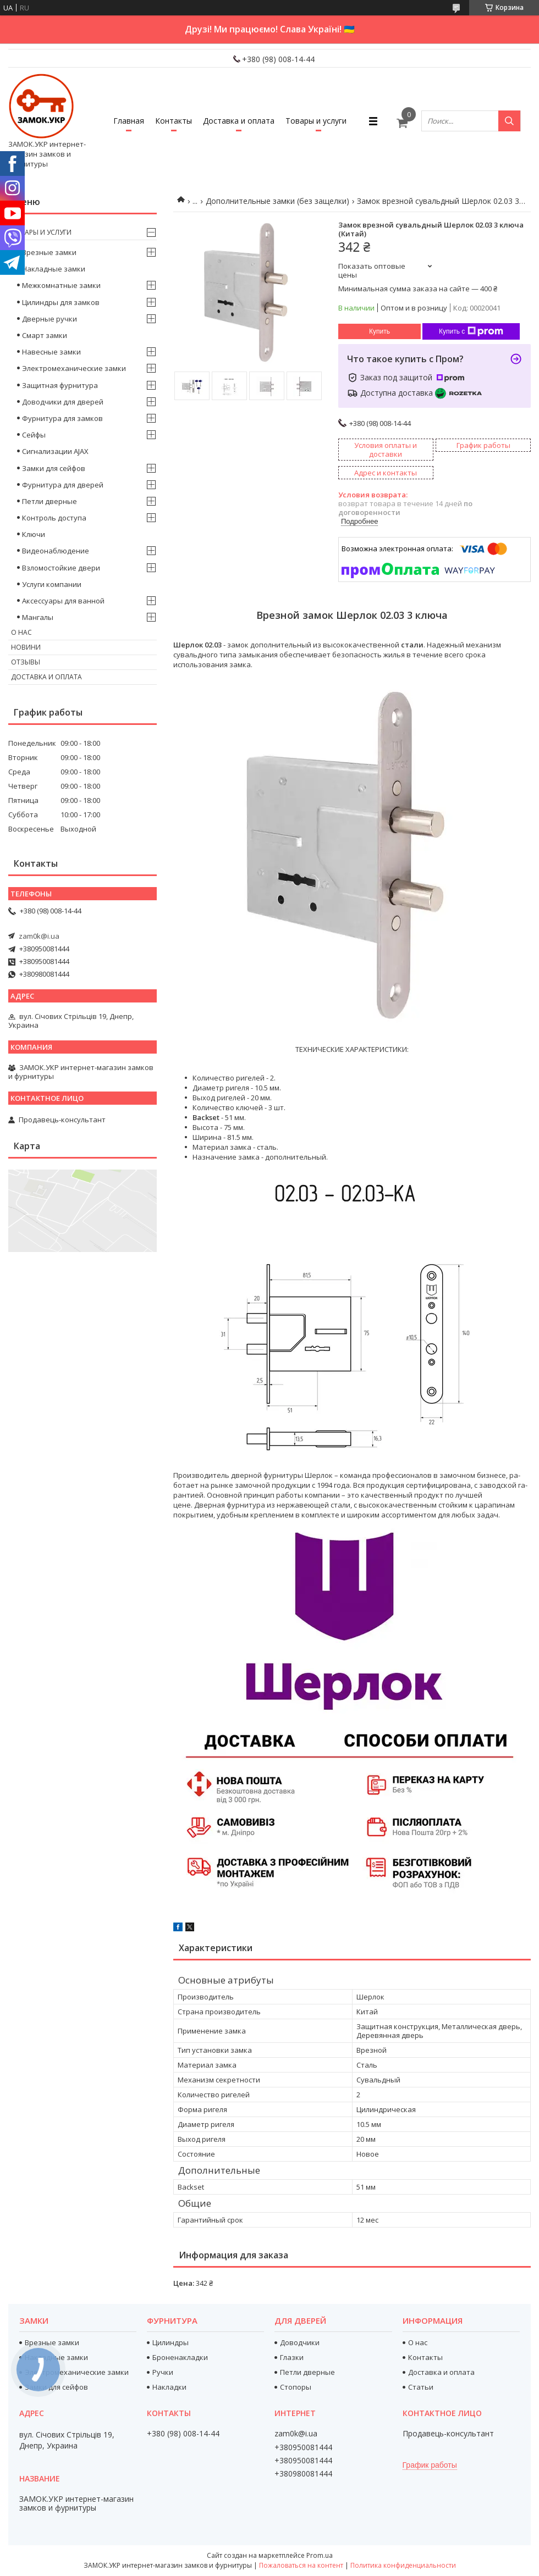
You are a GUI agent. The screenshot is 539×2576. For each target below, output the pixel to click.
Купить (379, 331)
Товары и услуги (315, 120)
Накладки (169, 2387)
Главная (128, 120)
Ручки (162, 2372)
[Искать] (509, 120)
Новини (26, 647)
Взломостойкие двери (61, 568)
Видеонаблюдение (55, 551)
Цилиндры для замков (61, 302)
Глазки (292, 2357)
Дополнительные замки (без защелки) (277, 201)
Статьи (420, 2387)
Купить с (471, 331)
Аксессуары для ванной (63, 601)
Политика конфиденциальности (403, 2565)
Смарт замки (44, 335)
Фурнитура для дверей (62, 485)
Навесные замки (51, 352)
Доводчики (300, 2342)
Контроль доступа (54, 518)
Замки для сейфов (53, 468)
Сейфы (34, 435)
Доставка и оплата (238, 120)
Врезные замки (49, 252)
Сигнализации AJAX (55, 451)
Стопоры (295, 2387)
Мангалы (37, 617)
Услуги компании (51, 584)
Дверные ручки (49, 319)
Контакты (173, 120)
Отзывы (25, 662)
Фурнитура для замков (62, 418)
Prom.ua (319, 2555)
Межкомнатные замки (61, 285)
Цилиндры (170, 2342)
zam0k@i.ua (39, 936)
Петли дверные (49, 501)
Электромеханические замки (74, 368)
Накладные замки (53, 269)
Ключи (33, 534)
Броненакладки (180, 2357)
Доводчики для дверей (62, 402)
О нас (21, 632)
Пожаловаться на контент (301, 2565)
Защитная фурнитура (60, 385)
